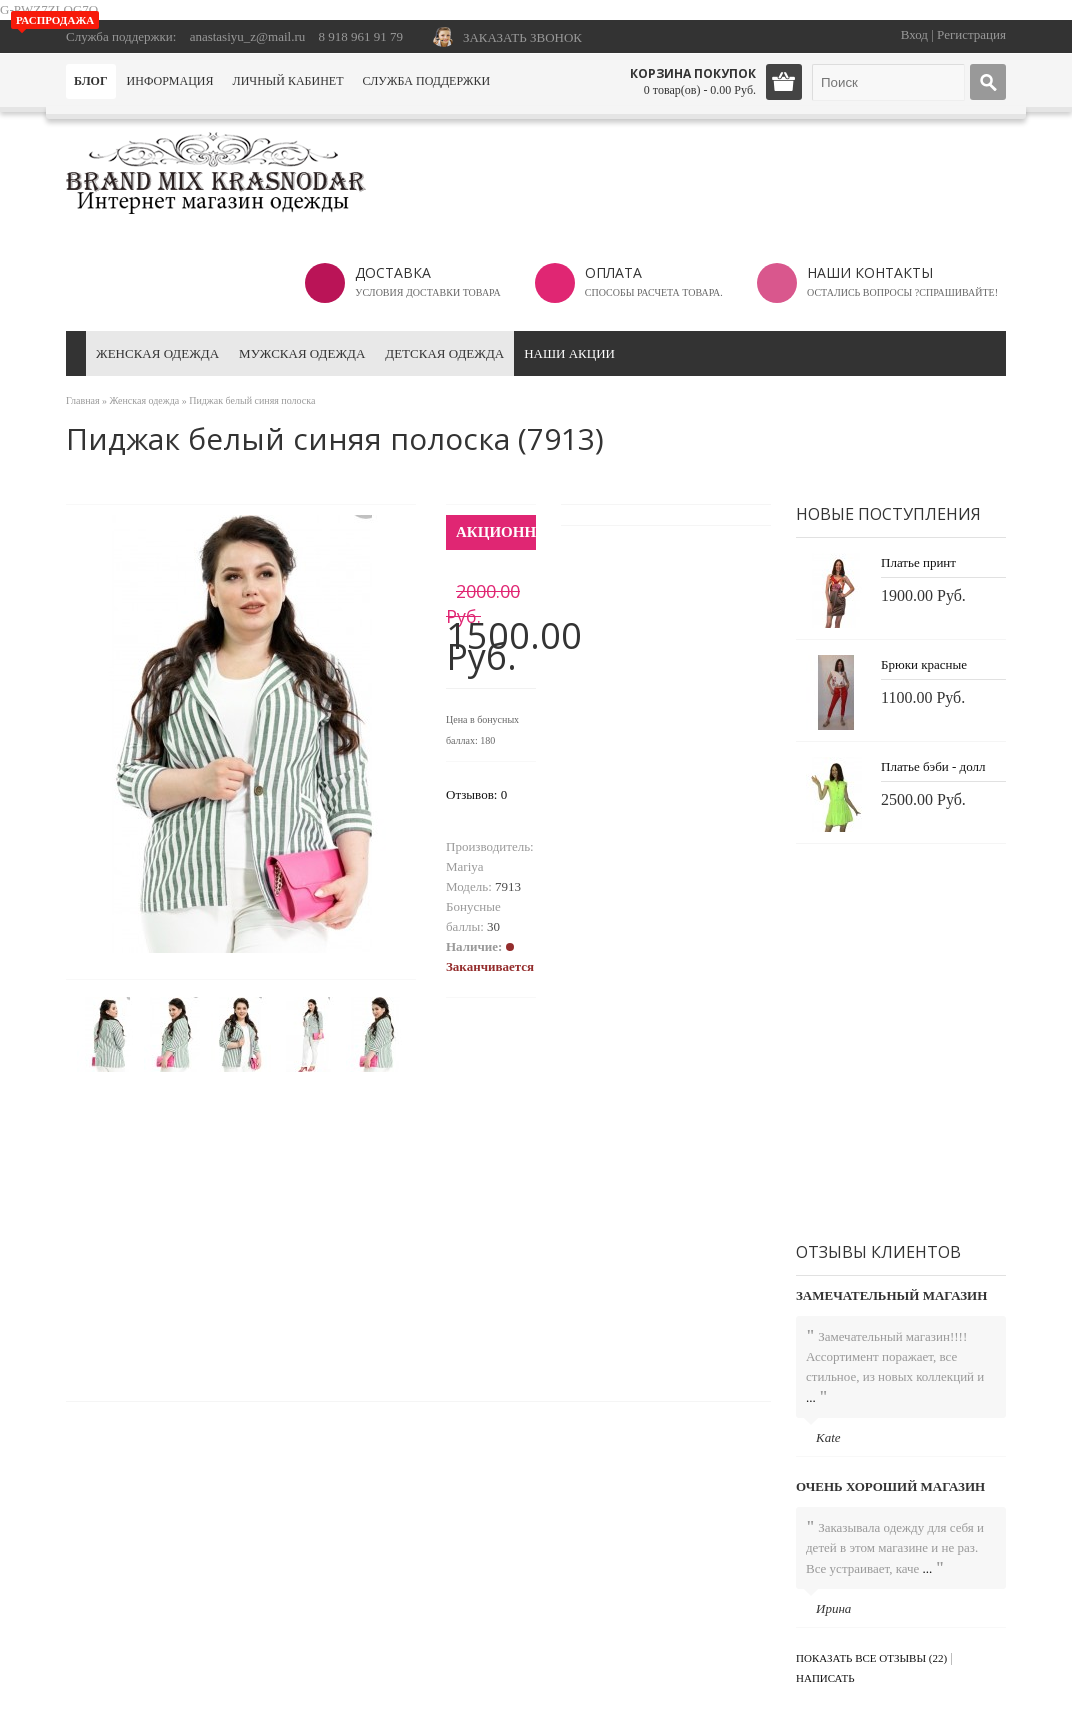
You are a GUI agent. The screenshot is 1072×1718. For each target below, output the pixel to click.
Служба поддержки (426, 81)
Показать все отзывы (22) (871, 1658)
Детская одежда (444, 353)
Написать (825, 1678)
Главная (83, 400)
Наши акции (569, 353)
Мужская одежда (302, 353)
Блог (91, 81)
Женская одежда (157, 353)
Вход (914, 34)
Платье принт (918, 562)
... (811, 1397)
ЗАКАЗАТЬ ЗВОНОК (522, 37)
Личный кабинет (288, 81)
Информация (170, 81)
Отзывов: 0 (476, 794)
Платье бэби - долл (933, 766)
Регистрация (971, 34)
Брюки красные (924, 664)
